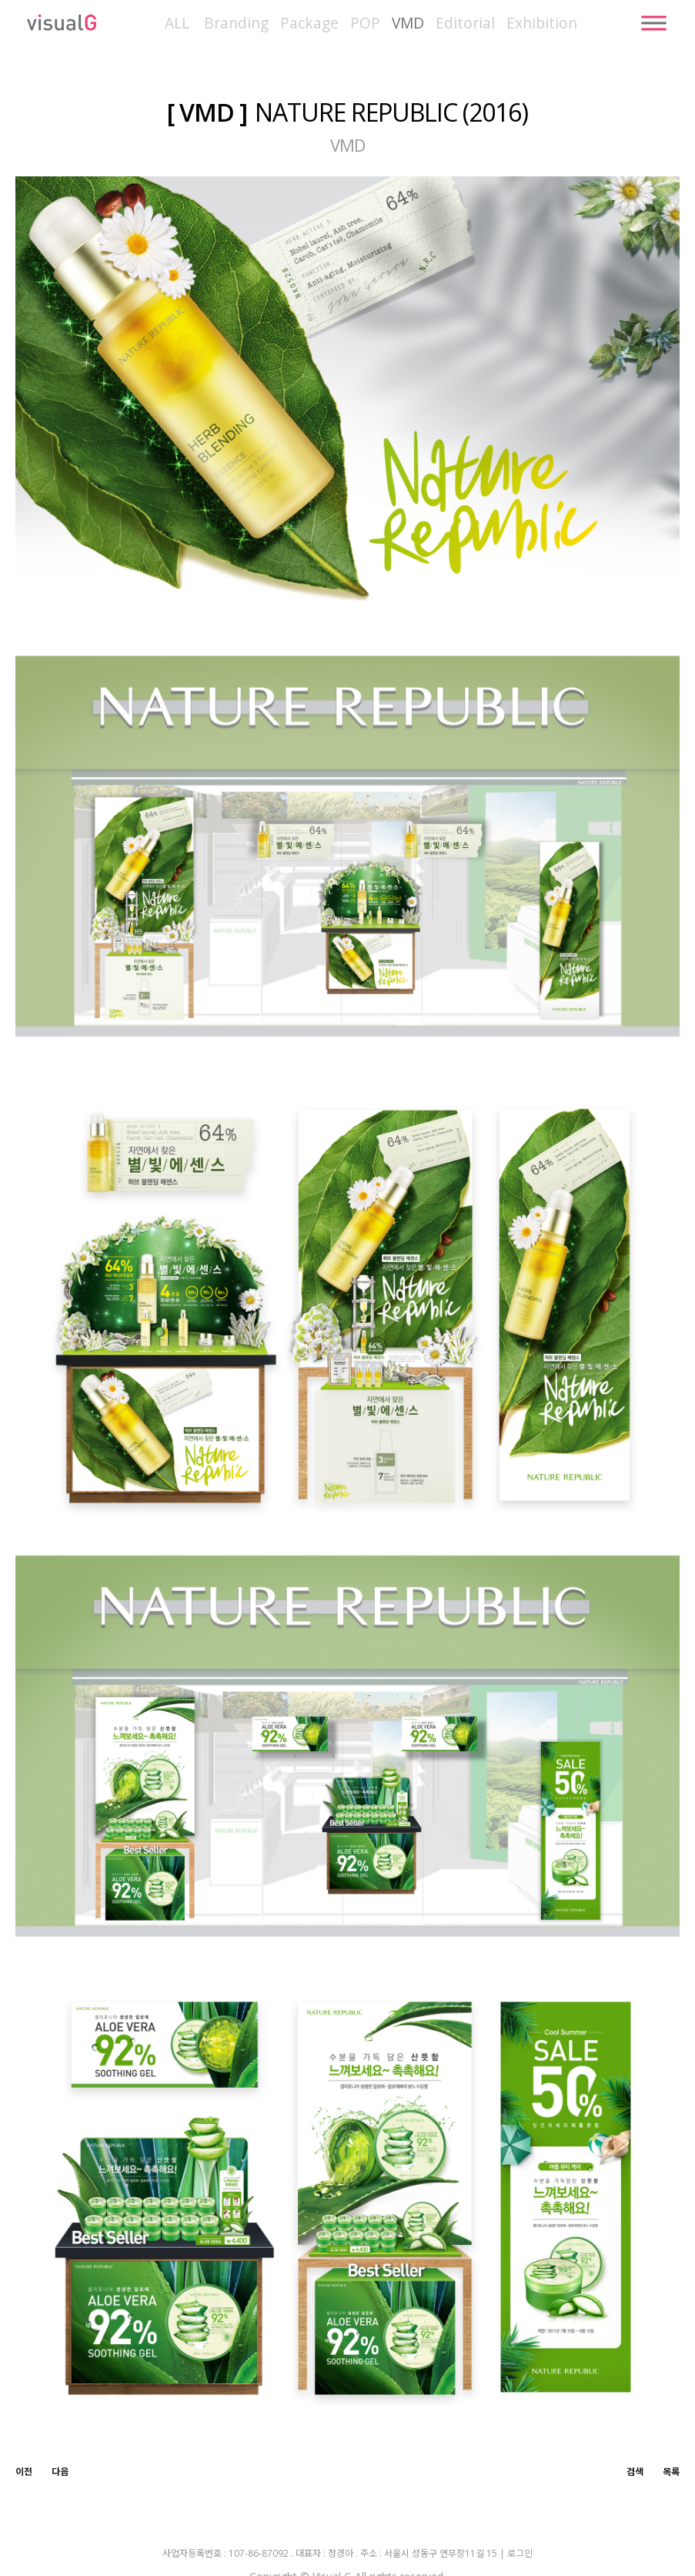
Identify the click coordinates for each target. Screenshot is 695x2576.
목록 (671, 2471)
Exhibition (541, 22)
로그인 (520, 2554)
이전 (23, 2471)
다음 (60, 2471)
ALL (177, 22)
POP (365, 22)
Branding (236, 22)
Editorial (465, 22)
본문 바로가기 (0, 0)
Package (309, 22)
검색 (635, 2471)
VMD (408, 22)
